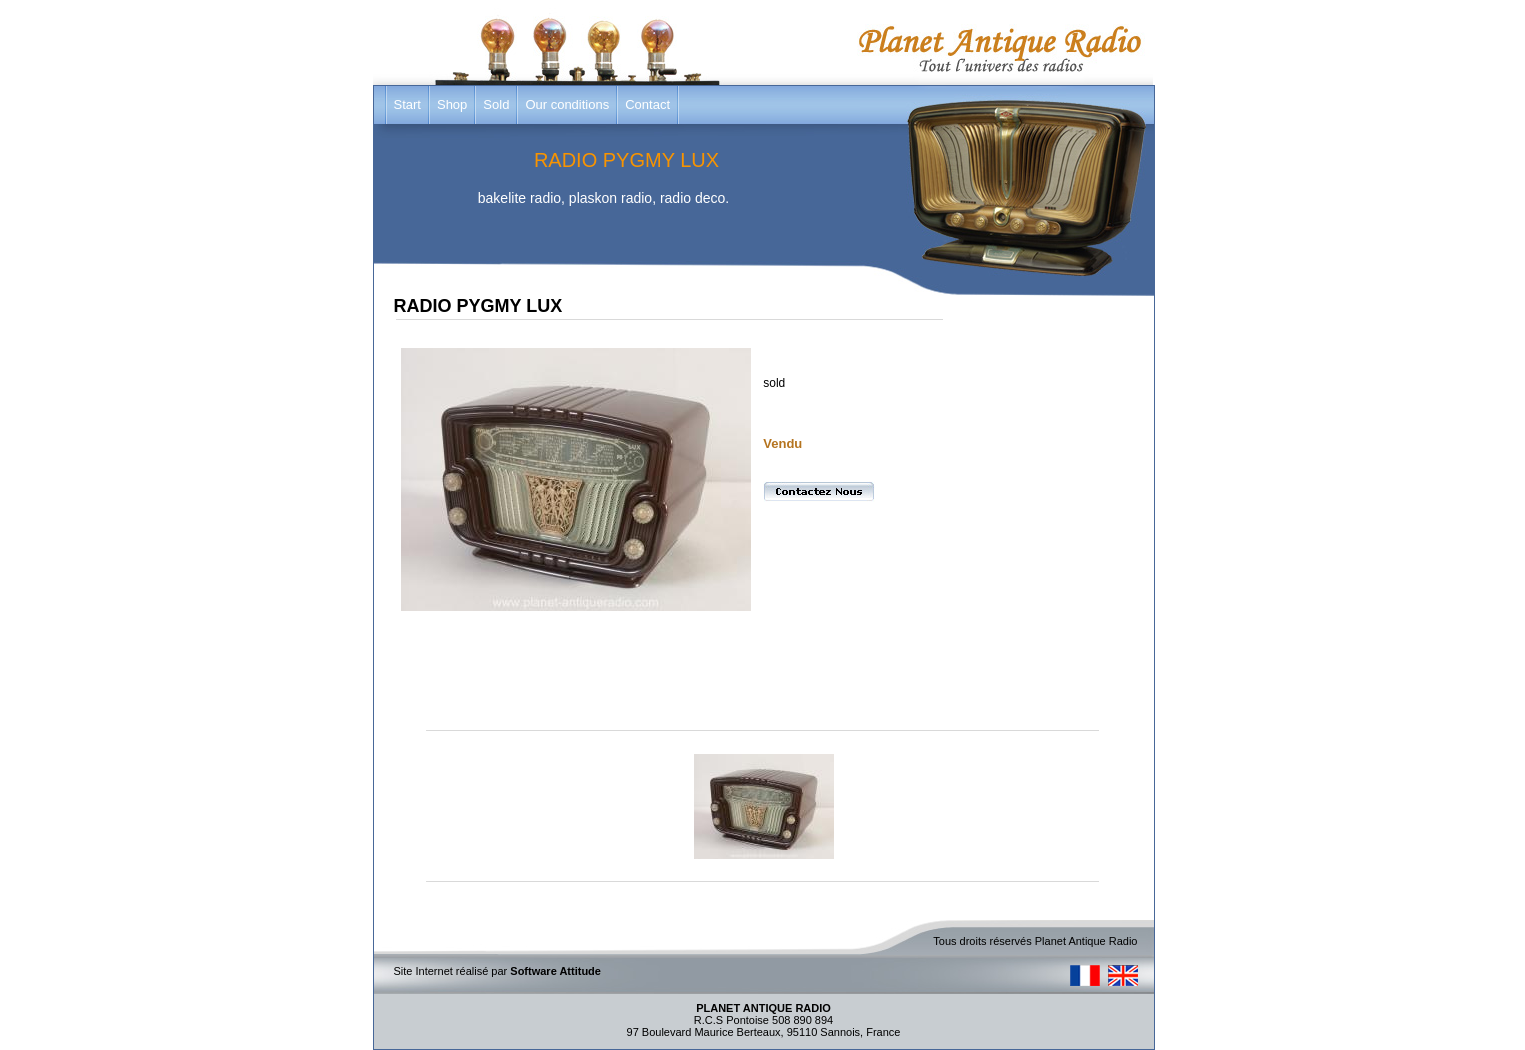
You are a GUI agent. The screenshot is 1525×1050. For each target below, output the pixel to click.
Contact (647, 104)
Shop (452, 104)
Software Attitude (555, 971)
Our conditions (567, 104)
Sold (496, 104)
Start (407, 104)
